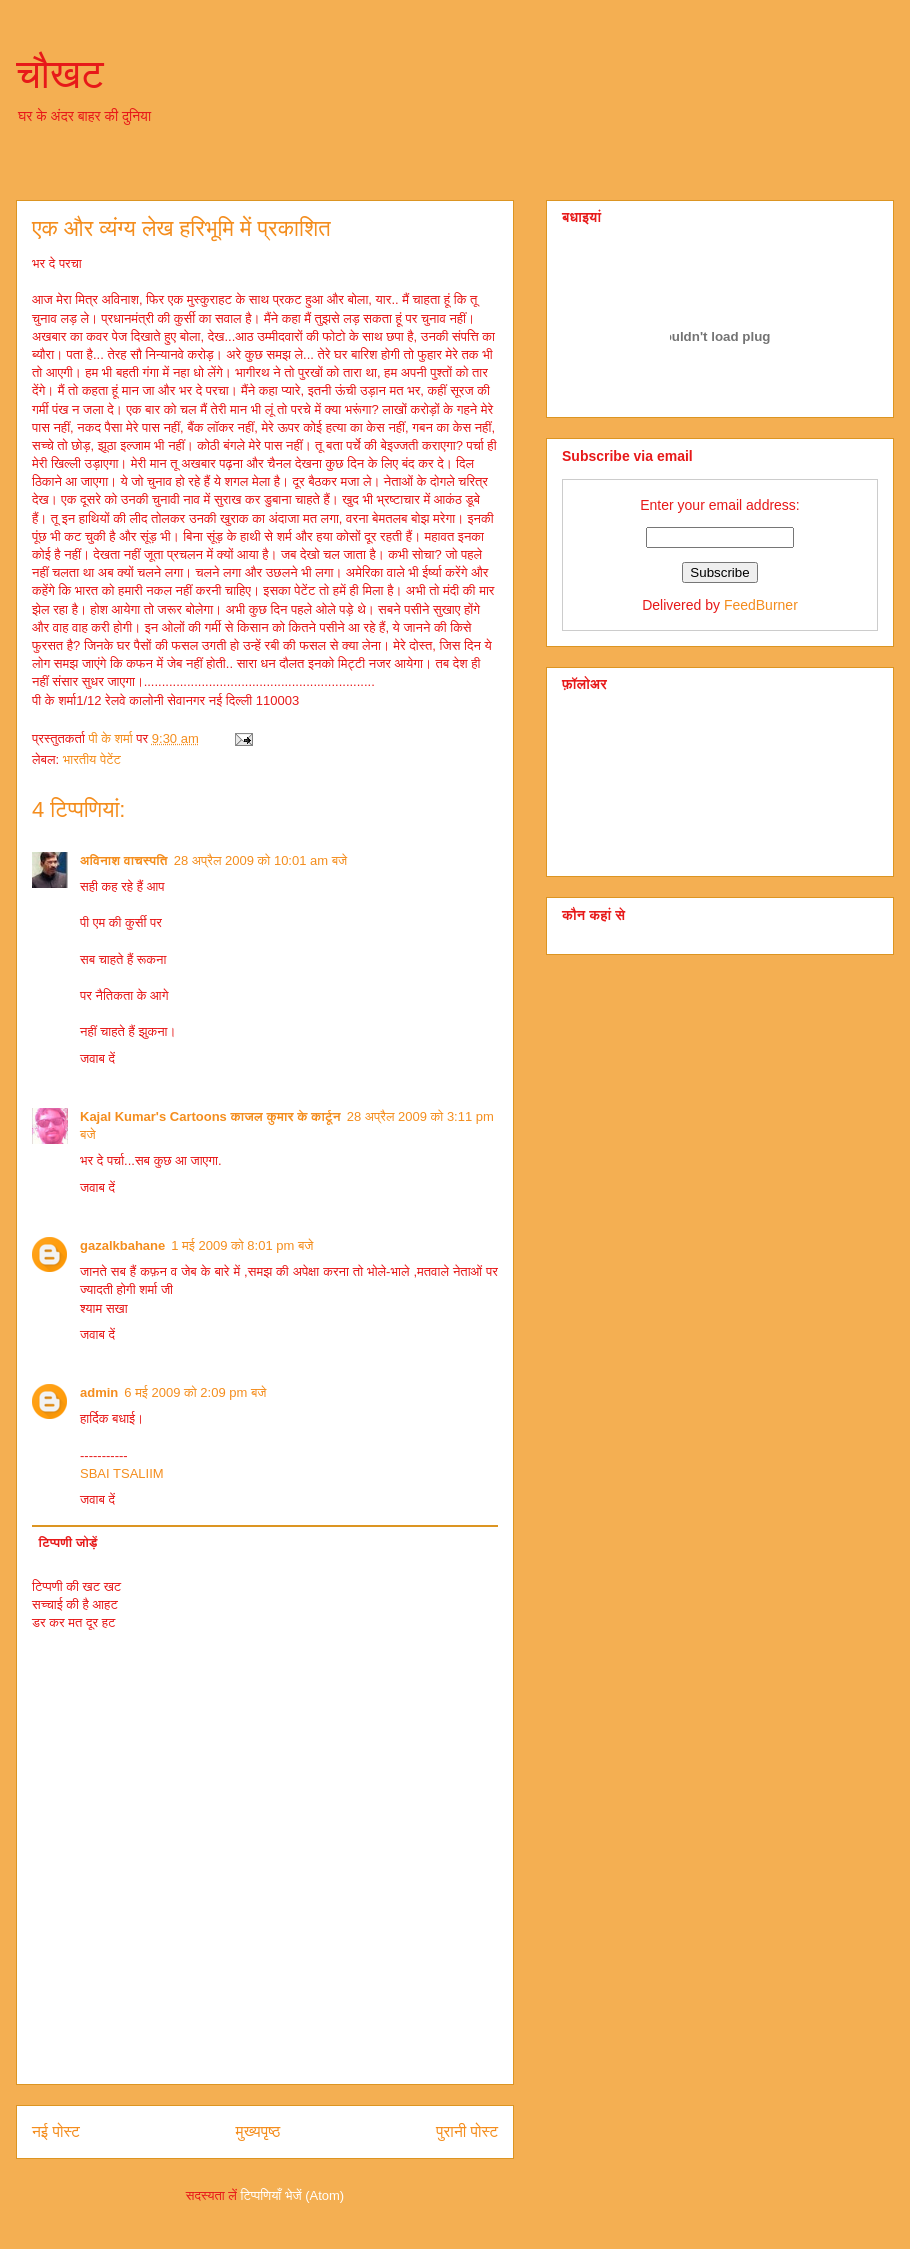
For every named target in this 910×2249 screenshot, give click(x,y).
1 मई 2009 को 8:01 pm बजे (242, 1245)
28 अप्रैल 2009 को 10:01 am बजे (261, 860)
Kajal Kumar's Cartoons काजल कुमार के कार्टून (210, 1116)
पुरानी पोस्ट (467, 2131)
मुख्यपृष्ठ (258, 2131)
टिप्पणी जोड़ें (68, 1542)
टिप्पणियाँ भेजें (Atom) (293, 2195)
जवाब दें (97, 1058)
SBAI (95, 1473)
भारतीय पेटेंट (92, 759)
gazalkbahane (122, 1245)
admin (99, 1392)
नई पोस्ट (56, 2131)
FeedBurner (761, 605)
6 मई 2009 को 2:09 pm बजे (195, 1392)
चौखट (60, 74)
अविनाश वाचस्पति (124, 860)
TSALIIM (138, 1473)
